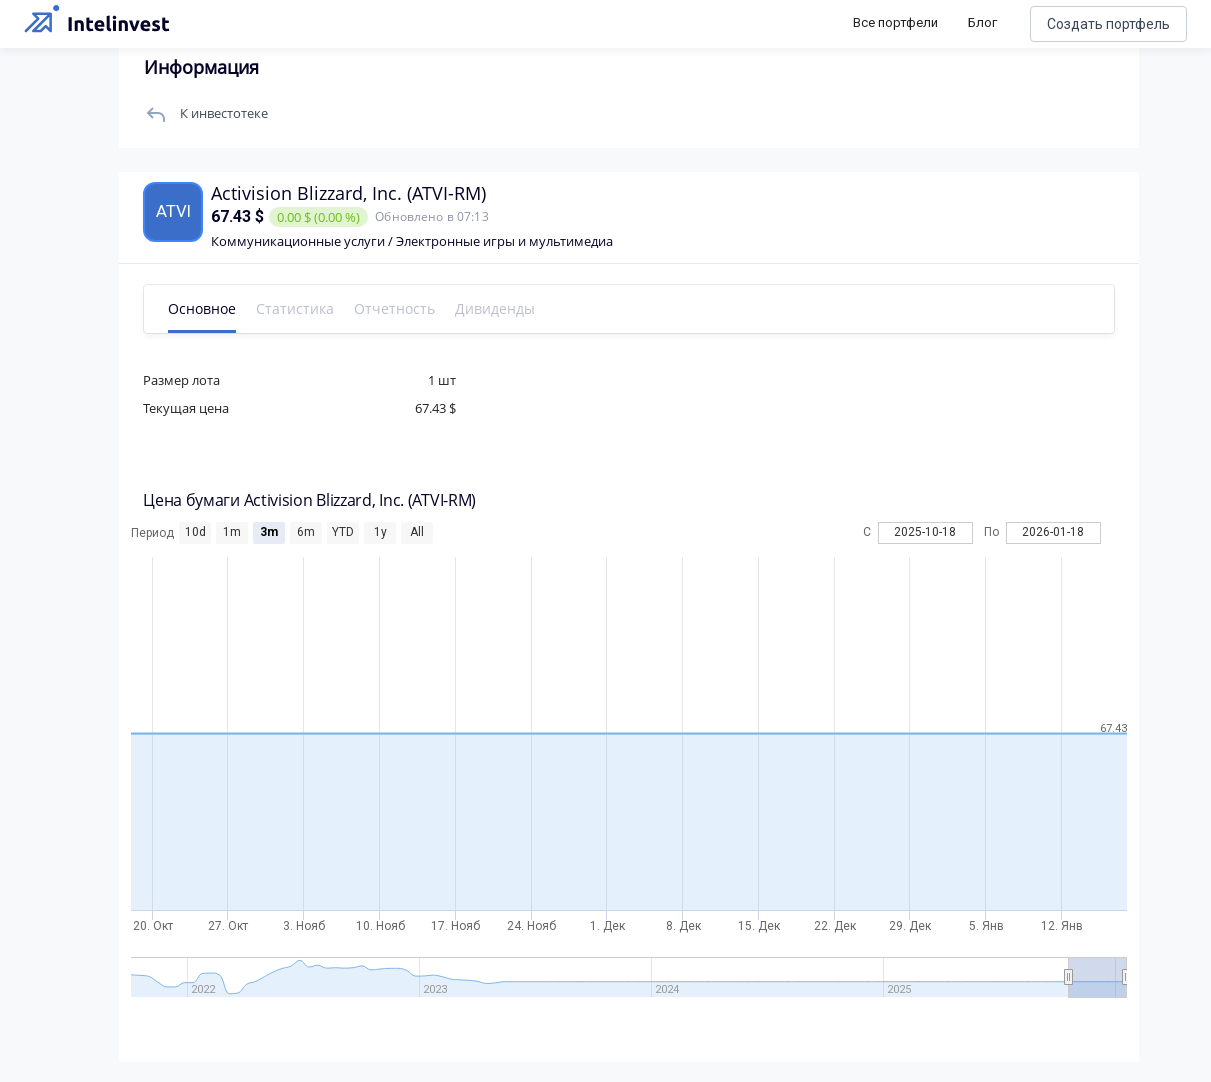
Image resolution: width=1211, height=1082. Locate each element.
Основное (209, 308)
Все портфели (895, 22)
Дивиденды (502, 308)
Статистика (302, 308)
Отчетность (401, 308)
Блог (982, 22)
